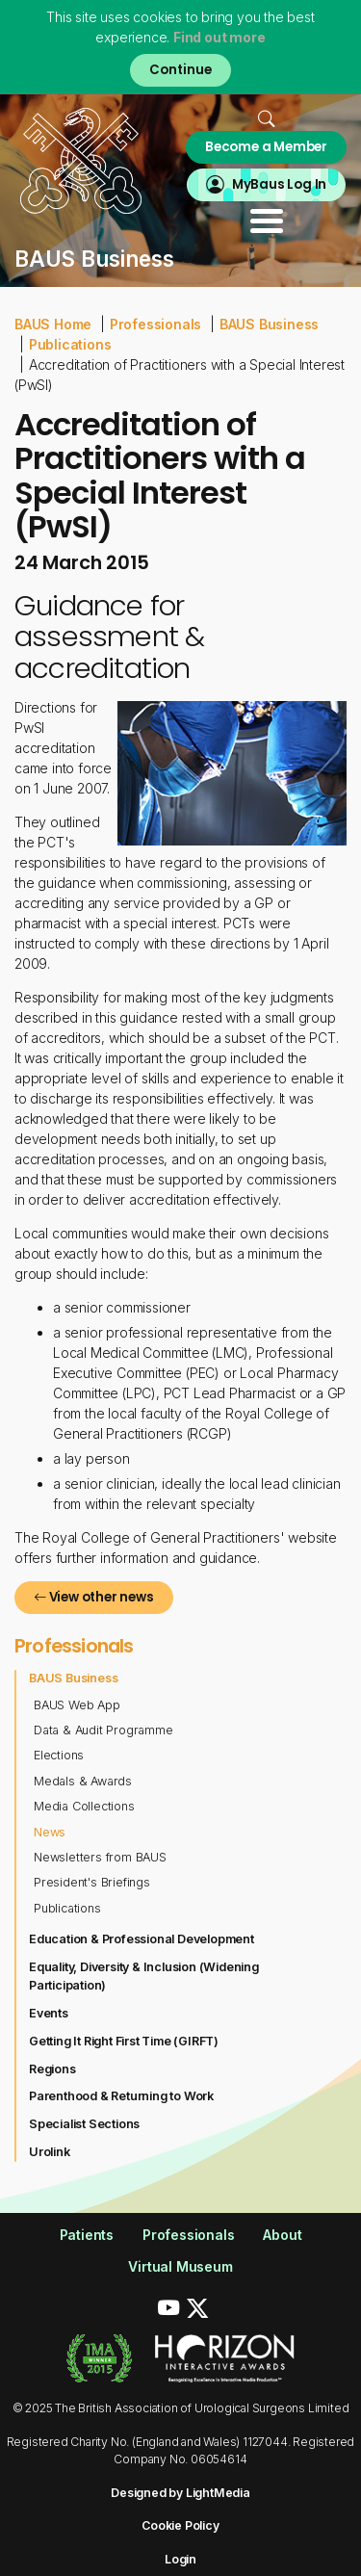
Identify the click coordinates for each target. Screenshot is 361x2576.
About (282, 2234)
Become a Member (266, 147)
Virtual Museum (180, 2266)
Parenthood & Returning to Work (121, 2096)
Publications (70, 344)
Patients (87, 2234)
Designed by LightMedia (180, 2492)
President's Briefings (92, 1882)
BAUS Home (52, 324)
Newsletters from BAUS (100, 1857)
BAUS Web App (77, 1705)
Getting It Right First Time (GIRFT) (124, 2041)
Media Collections (84, 1806)
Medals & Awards (83, 1781)
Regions (52, 2069)
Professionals (155, 324)
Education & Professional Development (141, 1939)
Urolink (49, 2152)
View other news (94, 1597)
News (49, 1832)
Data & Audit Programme (103, 1730)
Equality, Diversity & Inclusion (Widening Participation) (144, 1976)
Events (48, 2013)
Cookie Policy (180, 2525)
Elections (59, 1755)
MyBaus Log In (279, 184)
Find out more (219, 37)
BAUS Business (269, 324)
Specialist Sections (84, 2124)
